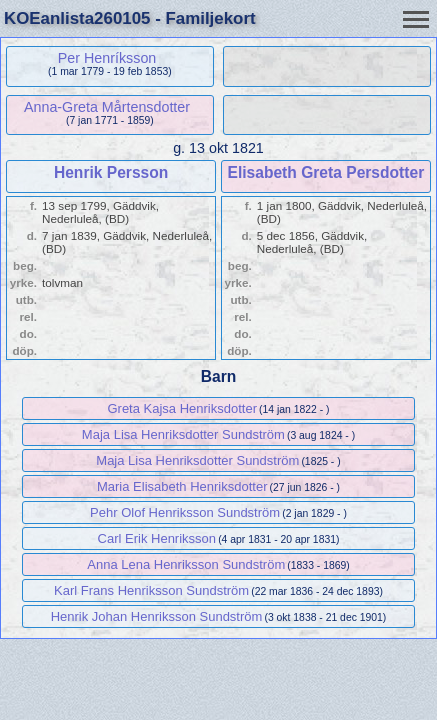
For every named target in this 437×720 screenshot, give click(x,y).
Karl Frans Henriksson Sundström (151, 590)
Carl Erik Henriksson (157, 538)
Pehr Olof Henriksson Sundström (185, 512)
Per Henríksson (107, 58)
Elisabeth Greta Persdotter (326, 172)
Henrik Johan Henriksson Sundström (157, 616)
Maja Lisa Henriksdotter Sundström (183, 434)
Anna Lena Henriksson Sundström (186, 564)
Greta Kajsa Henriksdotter (182, 408)
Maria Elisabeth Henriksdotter (182, 486)
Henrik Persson (111, 172)
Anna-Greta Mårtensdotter (107, 107)
